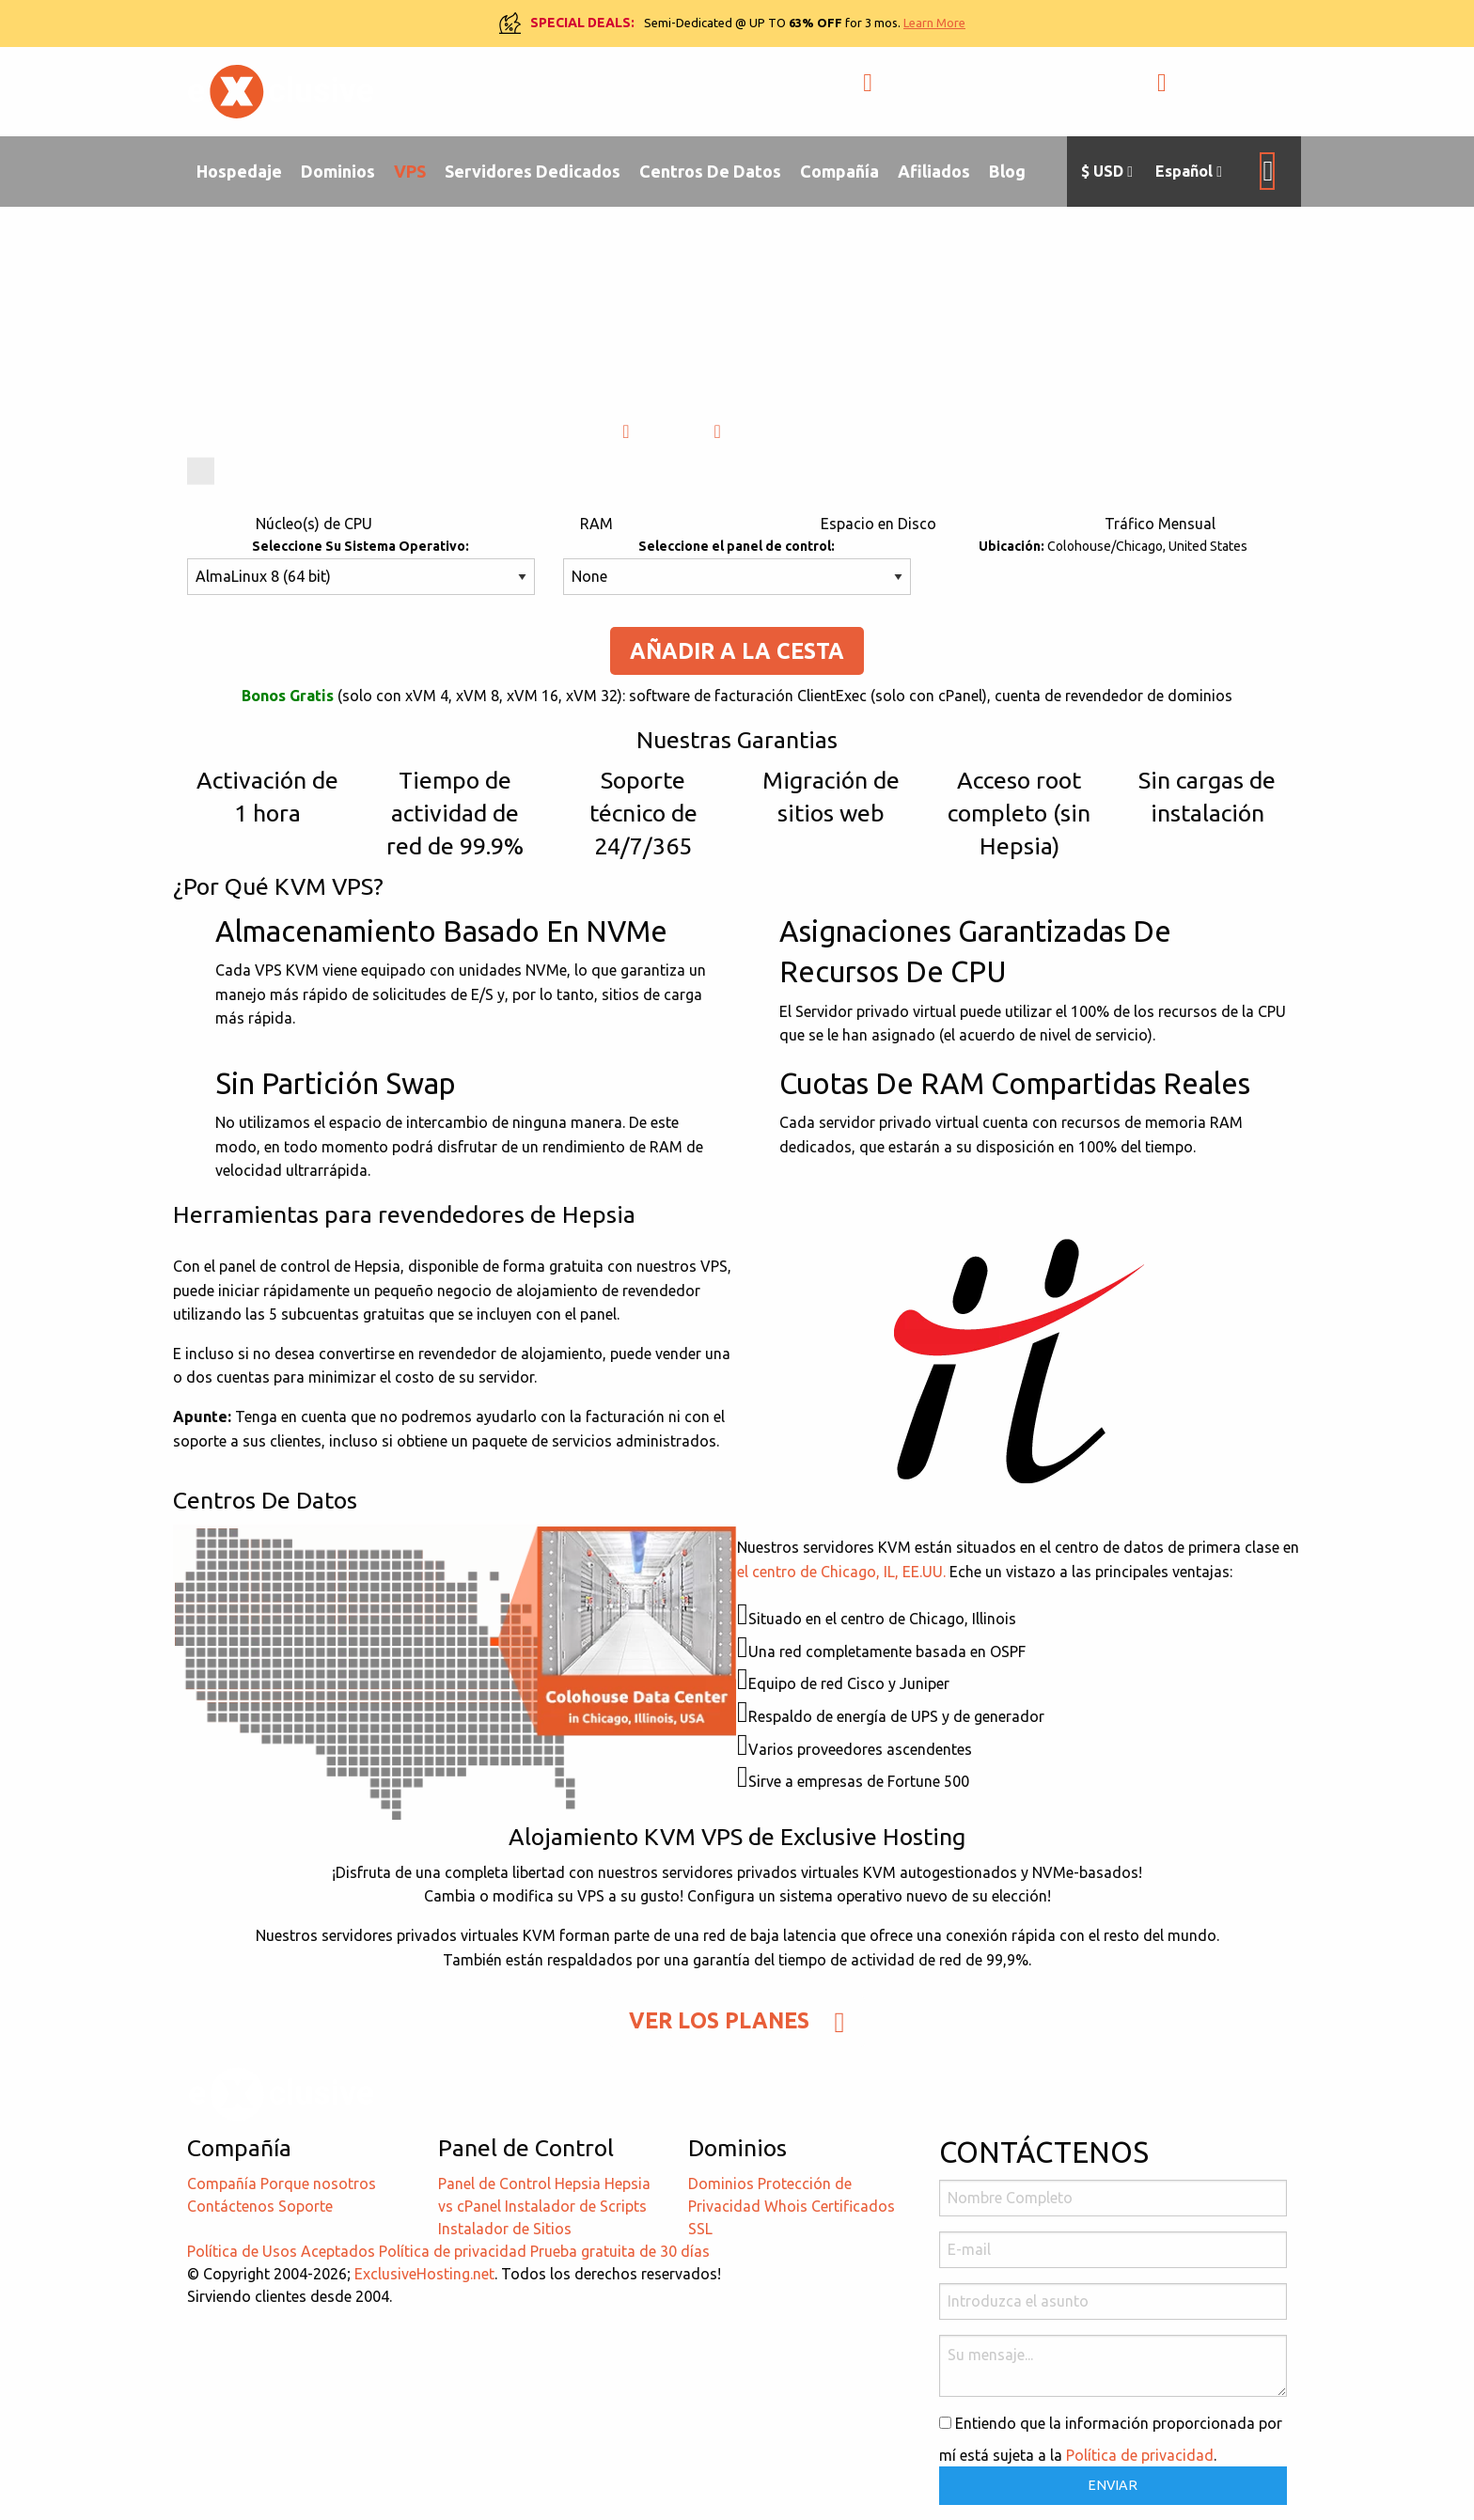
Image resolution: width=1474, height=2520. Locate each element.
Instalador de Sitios (505, 2228)
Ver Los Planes (736, 2021)
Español (1188, 171)
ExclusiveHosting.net (424, 2273)
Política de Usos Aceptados (281, 2251)
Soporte (305, 2206)
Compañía (839, 171)
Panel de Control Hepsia (519, 2183)
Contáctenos (230, 2206)
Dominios (338, 171)
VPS (410, 171)
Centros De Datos (710, 171)
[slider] (200, 471)
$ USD (1107, 171)
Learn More (934, 22)
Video (658, 431)
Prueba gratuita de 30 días (620, 2251)
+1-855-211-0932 (945, 92)
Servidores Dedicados (532, 171)
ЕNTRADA (1213, 92)
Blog (1007, 171)
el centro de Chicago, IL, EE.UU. (841, 1571)
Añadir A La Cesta (737, 651)
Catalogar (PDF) (789, 431)
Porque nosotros (318, 2183)
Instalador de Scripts (576, 2206)
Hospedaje (239, 171)
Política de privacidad (452, 2251)
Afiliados (934, 171)
